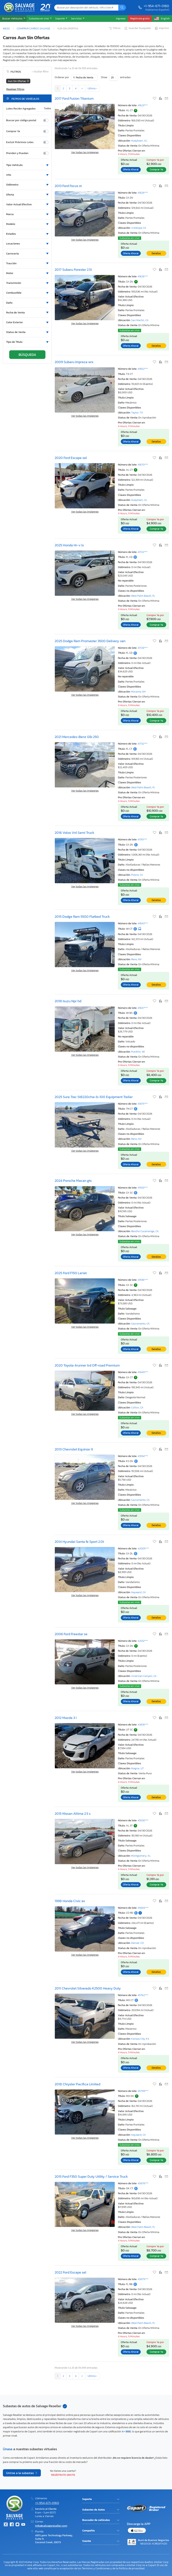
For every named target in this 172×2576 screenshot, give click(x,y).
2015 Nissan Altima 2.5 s (73, 1813)
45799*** (143, 2091)
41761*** (142, 839)
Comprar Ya (13, 131)
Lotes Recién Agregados (21, 108)
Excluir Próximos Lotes (20, 142)
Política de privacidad (131, 2568)
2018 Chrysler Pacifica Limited (77, 2084)
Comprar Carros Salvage (33, 28)
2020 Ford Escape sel (71, 457)
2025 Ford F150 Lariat (71, 1273)
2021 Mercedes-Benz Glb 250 (77, 736)
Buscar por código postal (21, 120)
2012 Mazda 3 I (66, 1717)
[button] (13, 18)
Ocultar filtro (40, 72)
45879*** (143, 2279)
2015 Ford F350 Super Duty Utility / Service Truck (91, 2176)
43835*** (143, 1725)
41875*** (143, 1104)
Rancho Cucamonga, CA (145, 1231)
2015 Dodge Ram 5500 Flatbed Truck (82, 916)
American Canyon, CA (144, 1676)
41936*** (143, 1280)
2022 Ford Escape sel (70, 2272)
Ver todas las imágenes (85, 152)
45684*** (143, 1908)
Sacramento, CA (140, 1324)
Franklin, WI (138, 1052)
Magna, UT (137, 1768)
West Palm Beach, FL (143, 596)
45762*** (143, 1995)
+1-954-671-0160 (156, 5)
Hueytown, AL (139, 141)
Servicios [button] (76, 18)
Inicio (6, 28)
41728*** (143, 648)
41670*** (143, 465)
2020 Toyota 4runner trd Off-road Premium (87, 1365)
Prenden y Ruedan (17, 153)
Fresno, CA (137, 875)
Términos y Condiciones (96, 2568)
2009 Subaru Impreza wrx (74, 361)
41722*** (142, 552)
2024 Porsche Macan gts (73, 1180)
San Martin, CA (140, 320)
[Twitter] (6, 2525)
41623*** (143, 105)
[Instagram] (17, 2525)
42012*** (143, 1641)
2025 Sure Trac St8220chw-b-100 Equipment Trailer (94, 1096)
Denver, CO (137, 1943)
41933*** (143, 1188)
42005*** (143, 1548)
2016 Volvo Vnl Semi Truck (74, 832)
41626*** (143, 193)
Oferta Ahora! (130, 169)
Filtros (114, 28)
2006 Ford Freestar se (71, 1634)
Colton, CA (137, 1408)
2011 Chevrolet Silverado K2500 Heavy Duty (88, 1988)
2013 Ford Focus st (68, 185)
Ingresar (121, 18)
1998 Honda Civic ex (70, 1900)
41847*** (143, 1008)
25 (112, 77)
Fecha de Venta (84, 77)
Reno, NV (136, 959)
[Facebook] (11, 2525)
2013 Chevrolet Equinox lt (74, 1449)
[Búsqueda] (122, 8)
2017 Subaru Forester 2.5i (73, 269)
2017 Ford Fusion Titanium (74, 98)
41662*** (143, 369)
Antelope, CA (138, 228)
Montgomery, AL (141, 1856)
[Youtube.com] (23, 2525)
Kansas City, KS (140, 2039)
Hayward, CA (138, 1592)
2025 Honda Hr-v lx (69, 545)
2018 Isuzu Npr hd (68, 1001)
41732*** (142, 744)
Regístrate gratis (63, 2475)
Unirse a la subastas (20, 2473)
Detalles (156, 253)
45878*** (143, 2183)
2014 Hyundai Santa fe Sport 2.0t (79, 1541)
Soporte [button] (60, 18)
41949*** (143, 1372)
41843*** (143, 923)
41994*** (143, 1456)
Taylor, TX (137, 413)
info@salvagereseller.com (51, 2525)
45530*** (143, 1820)
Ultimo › (92, 88)
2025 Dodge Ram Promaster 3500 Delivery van (90, 641)
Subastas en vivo (129, 238)
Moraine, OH (138, 692)
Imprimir (161, 28)
